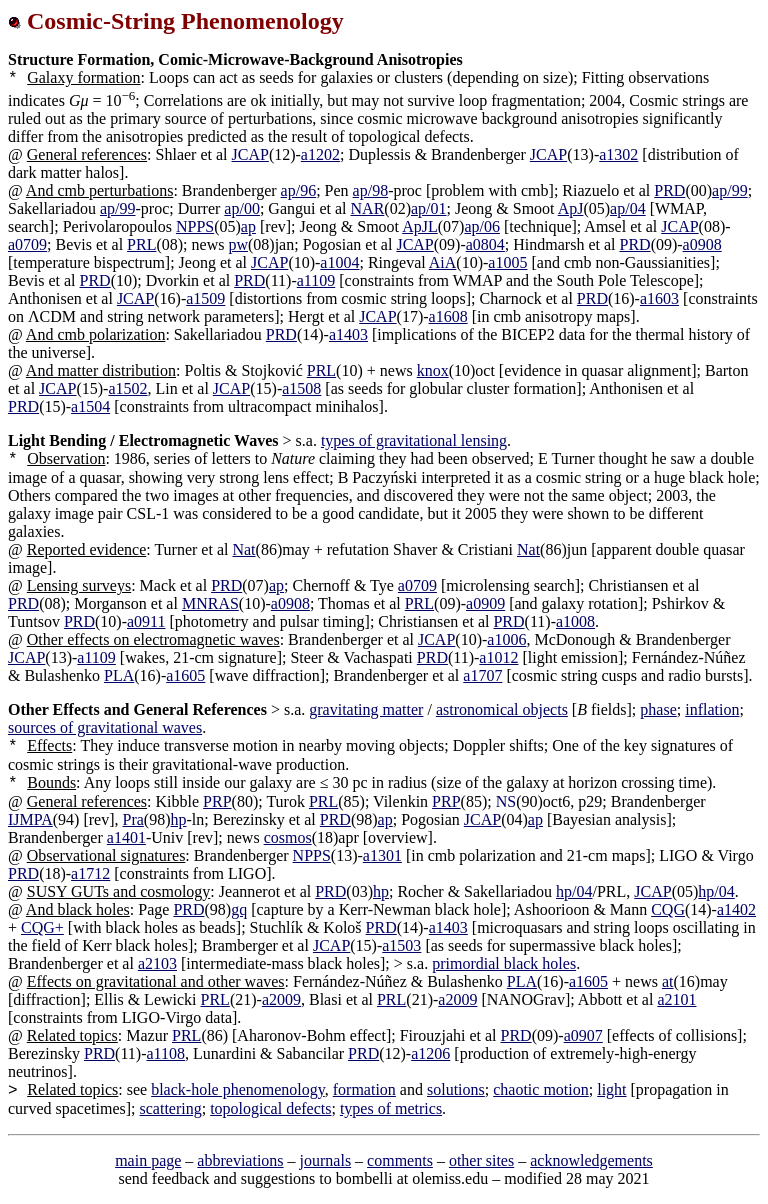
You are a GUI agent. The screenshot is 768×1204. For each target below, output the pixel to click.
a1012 (498, 657)
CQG (668, 909)
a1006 (506, 639)
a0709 (27, 244)
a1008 (575, 621)
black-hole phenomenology (238, 1089)
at (668, 981)
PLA (119, 675)
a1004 (339, 262)
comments (400, 1160)
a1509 (205, 298)
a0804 (485, 244)
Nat (243, 549)
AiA (443, 262)
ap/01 (429, 208)
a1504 (90, 406)
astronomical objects (502, 709)
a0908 (702, 244)
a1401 (126, 837)
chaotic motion (541, 1089)
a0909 (485, 603)
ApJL (420, 226)
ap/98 (371, 190)
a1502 (127, 388)
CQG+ (42, 927)
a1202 (320, 154)
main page (148, 1160)
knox (433, 370)
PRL (141, 244)
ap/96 (299, 190)
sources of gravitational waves (105, 727)
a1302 (618, 154)
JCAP (250, 154)
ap (248, 226)
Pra (133, 819)
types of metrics (391, 1108)
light (611, 1089)
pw (238, 244)
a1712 (90, 873)
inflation (712, 709)
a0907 (583, 1035)
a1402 (736, 909)
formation (364, 1089)
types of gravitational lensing (414, 440)
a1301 (382, 855)
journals (326, 1160)
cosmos (288, 837)
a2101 (676, 999)
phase (658, 709)
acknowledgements (591, 1160)
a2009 (281, 999)
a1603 (659, 298)
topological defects (270, 1108)
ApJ (571, 208)
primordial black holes (504, 963)
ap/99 (730, 190)
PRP (217, 801)
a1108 (166, 1053)
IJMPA (30, 819)
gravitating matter (366, 709)
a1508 (301, 388)
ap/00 (242, 208)
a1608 (448, 316)
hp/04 (574, 891)
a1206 (430, 1053)
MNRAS (210, 603)
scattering (171, 1108)
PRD (669, 190)
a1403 (348, 334)
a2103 (157, 963)
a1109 (316, 280)
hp (179, 819)
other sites (481, 1160)
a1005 (507, 262)
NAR (368, 208)
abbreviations (240, 1160)
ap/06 (482, 226)
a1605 (185, 675)
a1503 (401, 945)
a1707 (482, 675)
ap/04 (628, 208)
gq (239, 909)
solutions (456, 1089)
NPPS (195, 226)
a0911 (146, 621)
